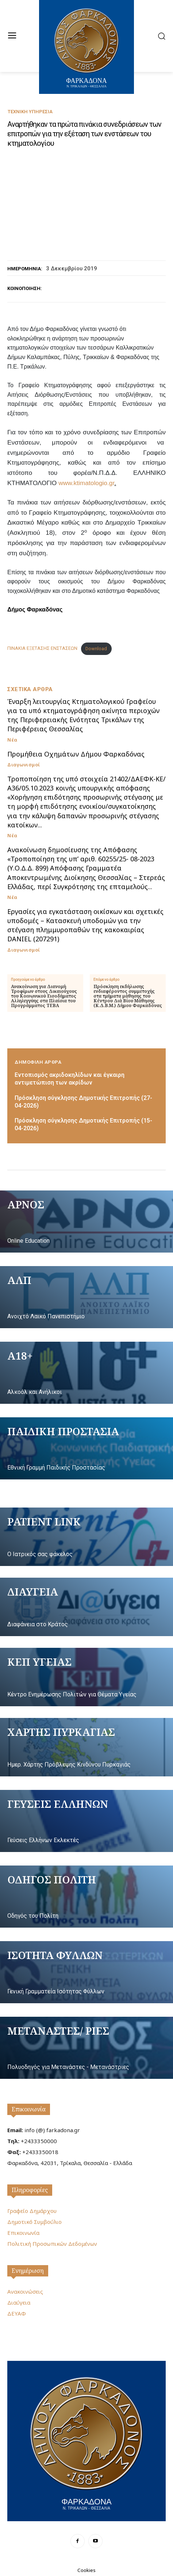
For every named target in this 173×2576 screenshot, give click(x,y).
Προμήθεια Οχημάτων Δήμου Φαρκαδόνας (76, 754)
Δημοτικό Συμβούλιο (34, 2221)
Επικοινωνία (29, 2109)
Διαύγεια (18, 2302)
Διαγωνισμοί (23, 764)
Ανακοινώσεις (25, 2291)
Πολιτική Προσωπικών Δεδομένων (52, 2243)
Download (96, 648)
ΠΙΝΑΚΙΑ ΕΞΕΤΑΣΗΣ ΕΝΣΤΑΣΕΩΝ (42, 648)
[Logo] (86, 2440)
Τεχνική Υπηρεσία (30, 111)
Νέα (12, 740)
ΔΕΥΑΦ (16, 2313)
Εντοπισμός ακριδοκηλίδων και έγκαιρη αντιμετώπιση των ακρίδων (69, 1078)
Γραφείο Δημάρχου (32, 2210)
